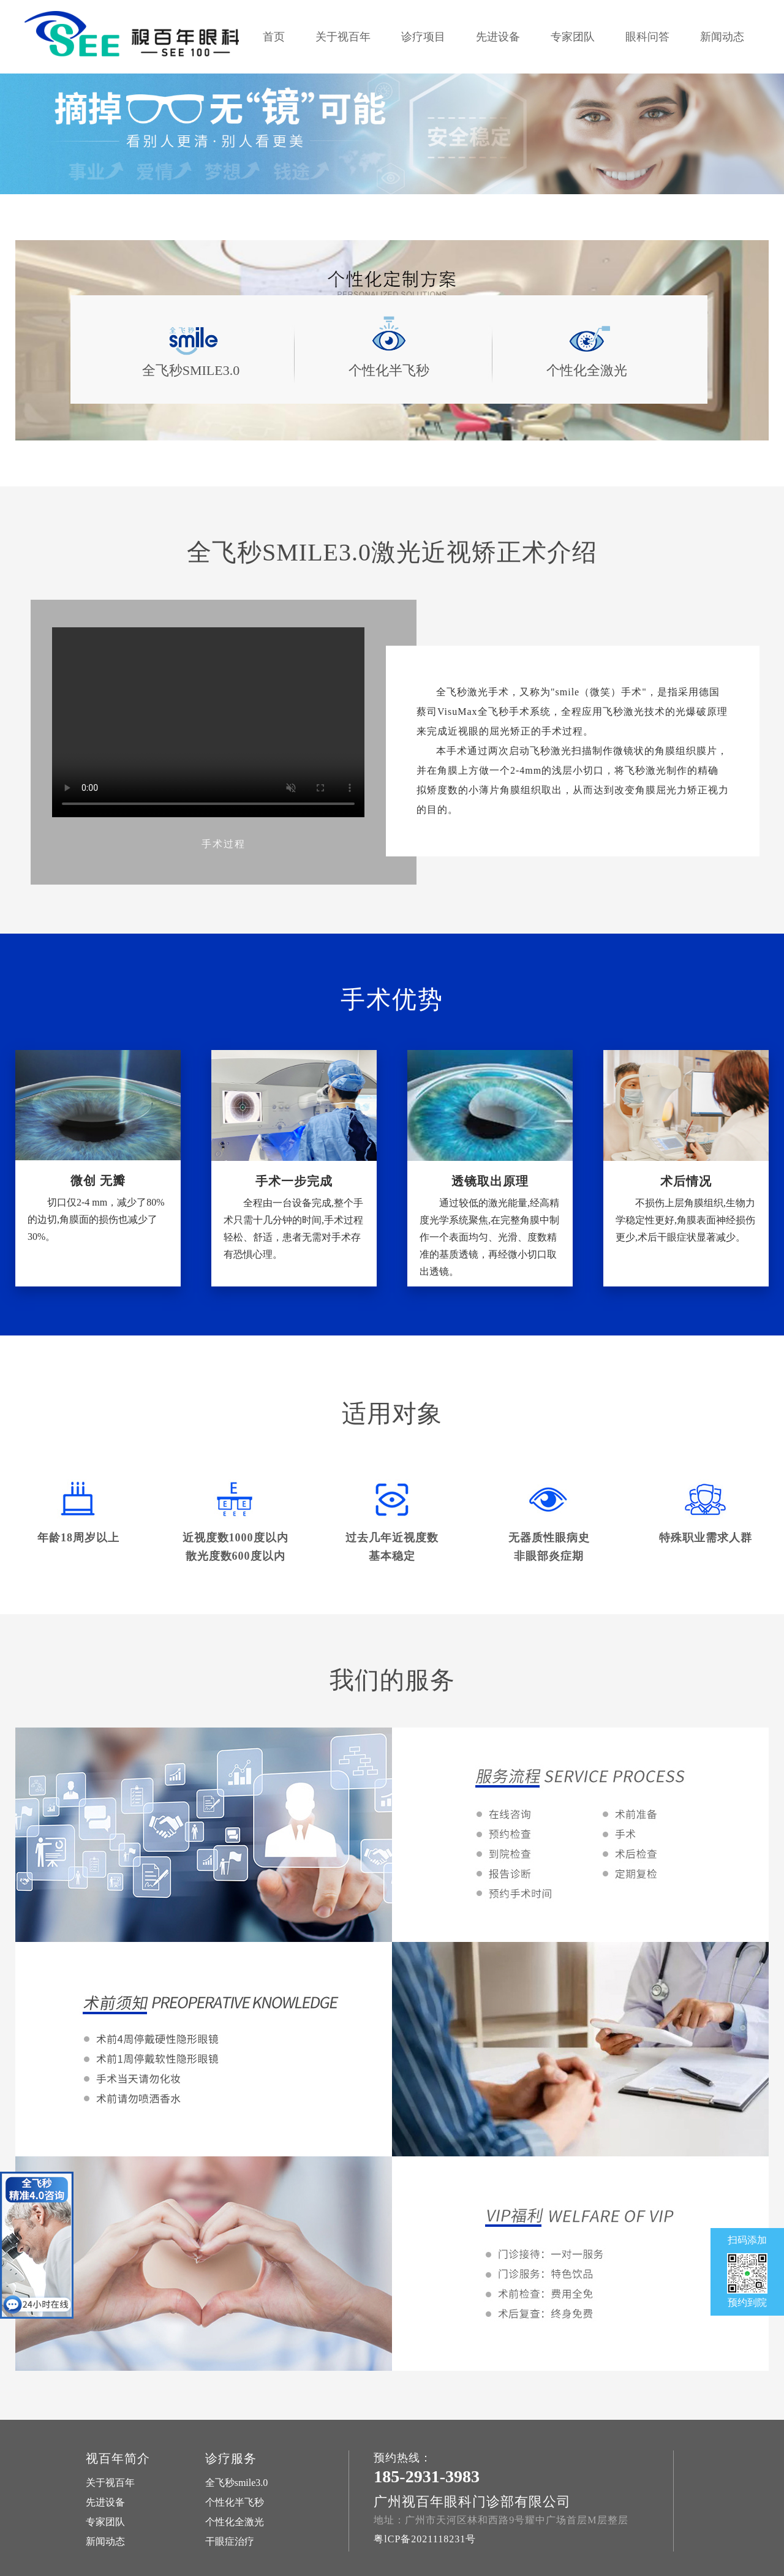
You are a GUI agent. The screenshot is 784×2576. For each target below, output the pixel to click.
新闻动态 (722, 37)
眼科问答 (647, 37)
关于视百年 (343, 37)
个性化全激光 (234, 2522)
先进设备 (498, 37)
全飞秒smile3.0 (236, 2482)
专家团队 (573, 37)
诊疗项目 (423, 37)
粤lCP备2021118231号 (425, 2539)
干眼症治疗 (229, 2541)
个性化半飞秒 (234, 2502)
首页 (274, 37)
